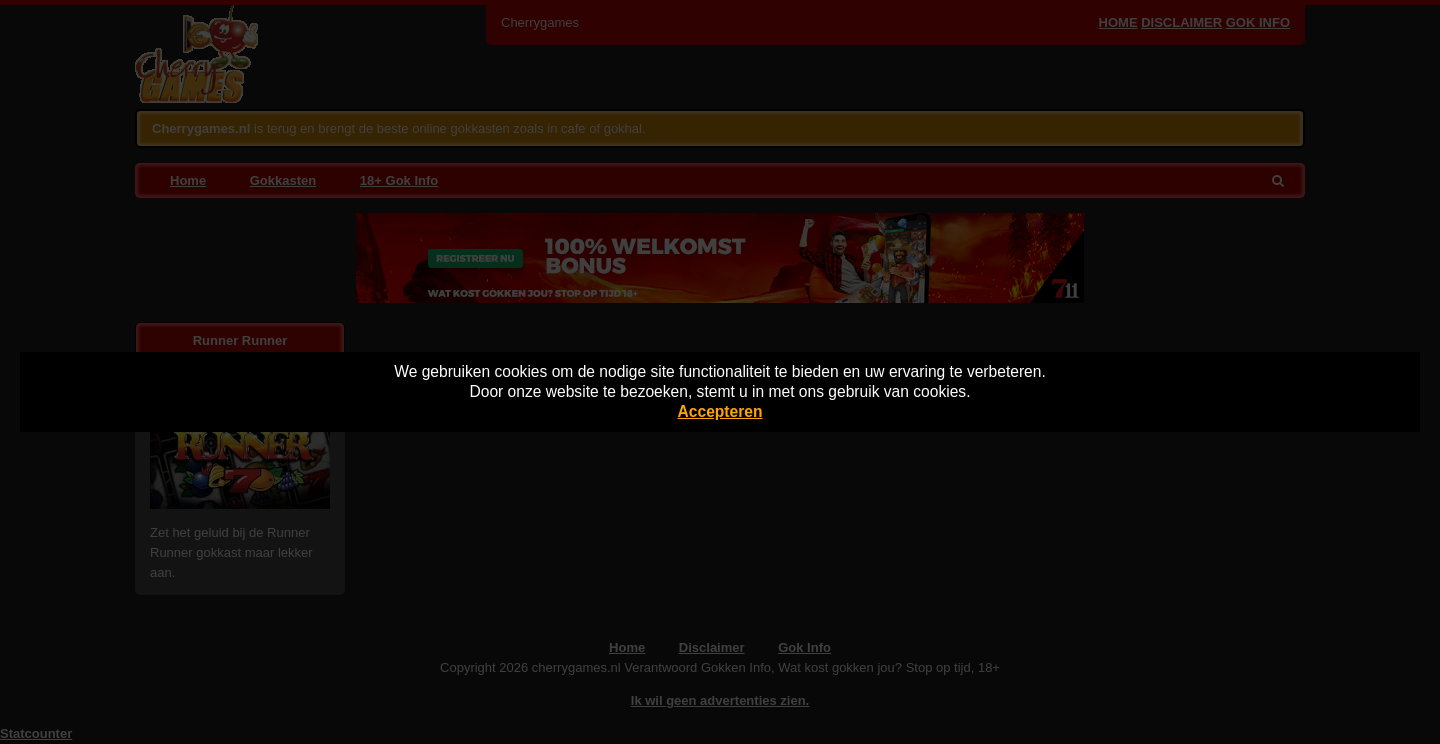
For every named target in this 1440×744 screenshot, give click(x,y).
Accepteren (720, 411)
